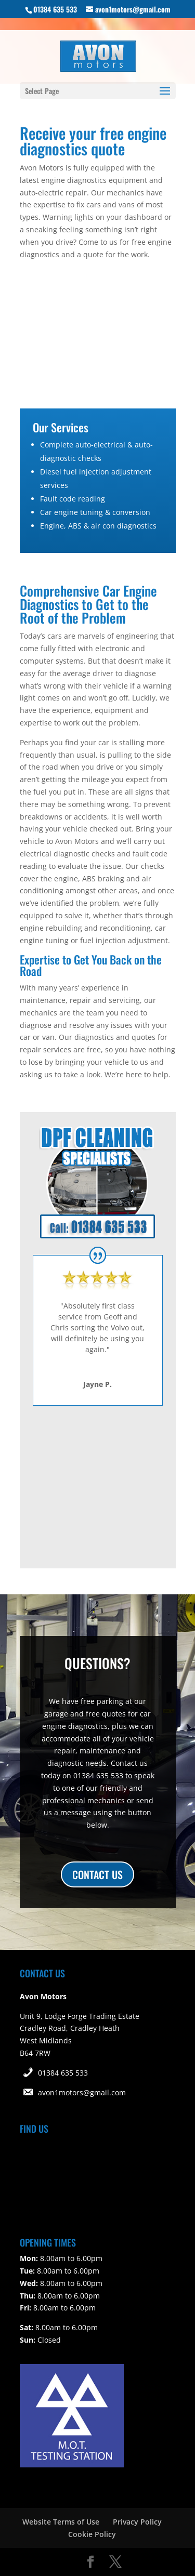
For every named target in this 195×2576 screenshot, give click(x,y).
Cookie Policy (92, 2534)
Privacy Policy (137, 2522)
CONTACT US (97, 1874)
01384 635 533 (63, 2073)
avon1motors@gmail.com (82, 2092)
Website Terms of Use (60, 2522)
